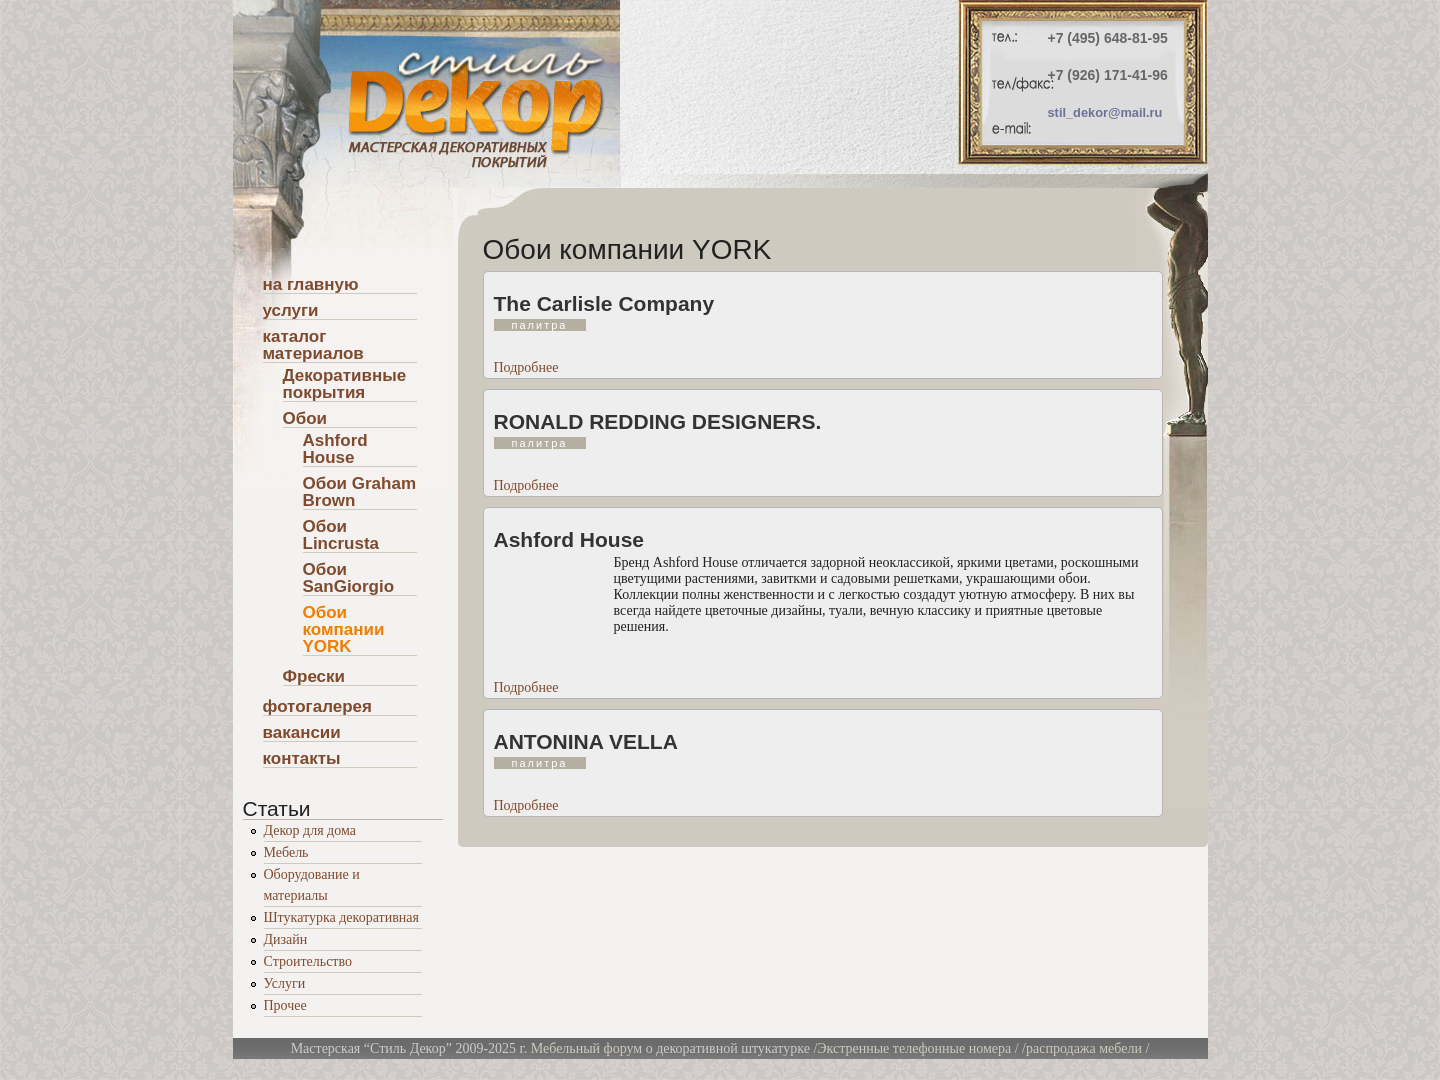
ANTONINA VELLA (586, 741)
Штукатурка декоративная (341, 917)
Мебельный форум (586, 1048)
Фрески (314, 677)
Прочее (285, 1005)
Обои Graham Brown (360, 492)
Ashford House (569, 539)
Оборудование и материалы (312, 885)
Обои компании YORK (344, 630)
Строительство (308, 961)
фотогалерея (317, 707)
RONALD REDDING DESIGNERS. (658, 421)
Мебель (286, 852)
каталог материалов (313, 345)
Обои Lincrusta (341, 535)
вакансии (302, 733)
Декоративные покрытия (345, 384)
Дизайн (286, 939)
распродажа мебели (1084, 1048)
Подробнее (526, 367)
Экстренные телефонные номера (914, 1048)
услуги (291, 311)
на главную (311, 285)
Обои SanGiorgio (349, 578)
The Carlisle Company (604, 303)
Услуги (285, 983)
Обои (305, 419)
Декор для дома (310, 830)
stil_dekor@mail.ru (1105, 112)
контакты (302, 759)
